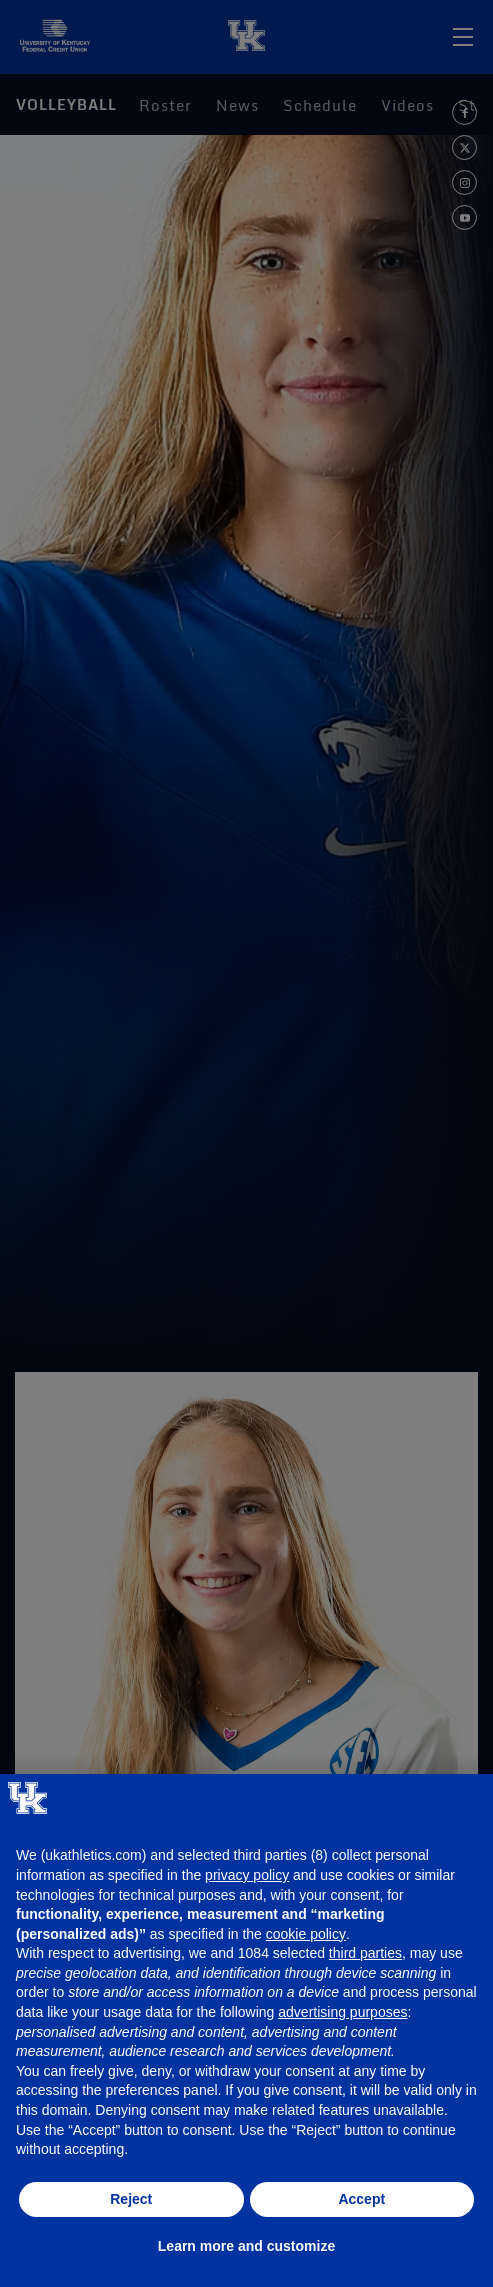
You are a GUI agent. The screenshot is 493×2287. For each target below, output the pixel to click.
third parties (365, 1953)
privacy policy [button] (247, 1875)
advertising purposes (342, 2012)
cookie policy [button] (306, 1934)
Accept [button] (361, 2199)
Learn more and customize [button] (246, 2246)
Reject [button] (131, 2199)
